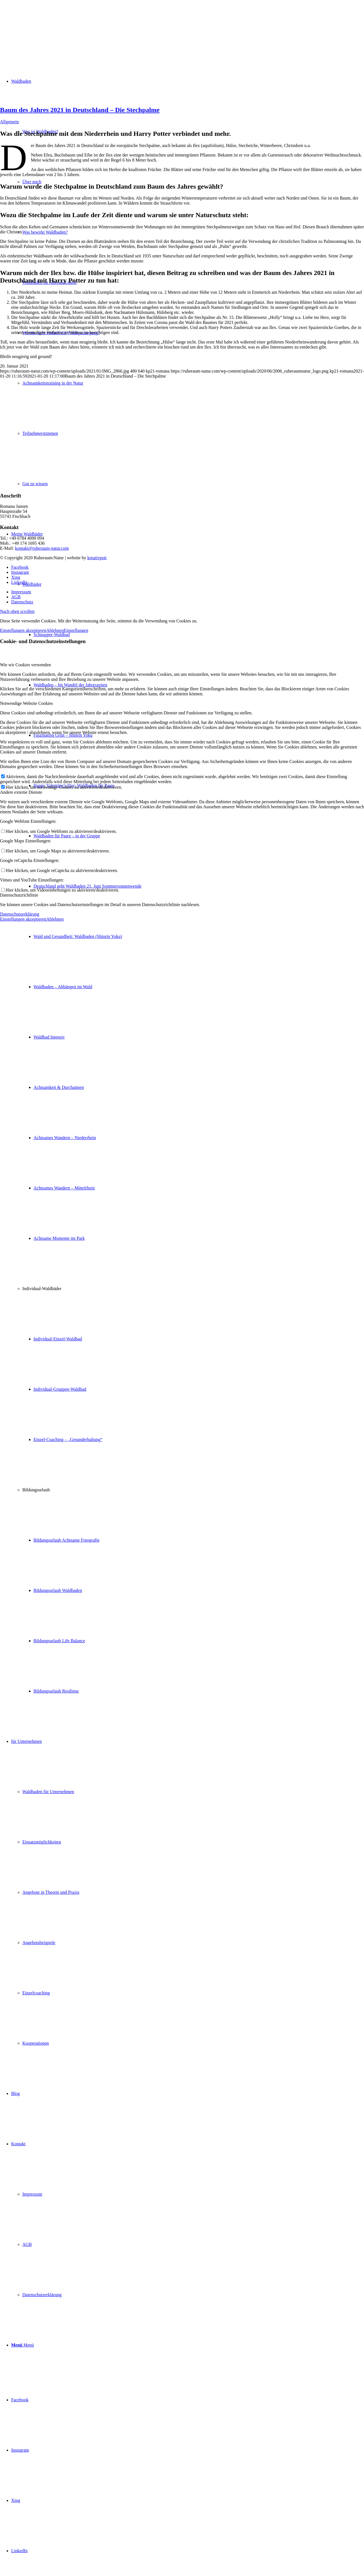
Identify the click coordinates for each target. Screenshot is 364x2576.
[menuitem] (187, 1112)
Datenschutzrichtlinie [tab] (19, 895)
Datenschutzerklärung (19, 914)
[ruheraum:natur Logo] (42, 26)
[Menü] (22, 2345)
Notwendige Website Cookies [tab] (26, 703)
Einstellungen (76, 630)
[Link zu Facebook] (19, 2399)
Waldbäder (32, 584)
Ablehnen (55, 630)
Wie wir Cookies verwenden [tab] (25, 664)
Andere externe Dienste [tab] (21, 792)
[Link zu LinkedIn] (19, 2550)
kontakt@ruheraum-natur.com (42, 548)
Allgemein (9, 121)
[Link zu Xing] (15, 2500)
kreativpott (97, 557)
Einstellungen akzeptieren (23, 630)
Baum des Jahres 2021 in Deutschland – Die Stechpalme (80, 109)
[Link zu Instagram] (20, 2450)
